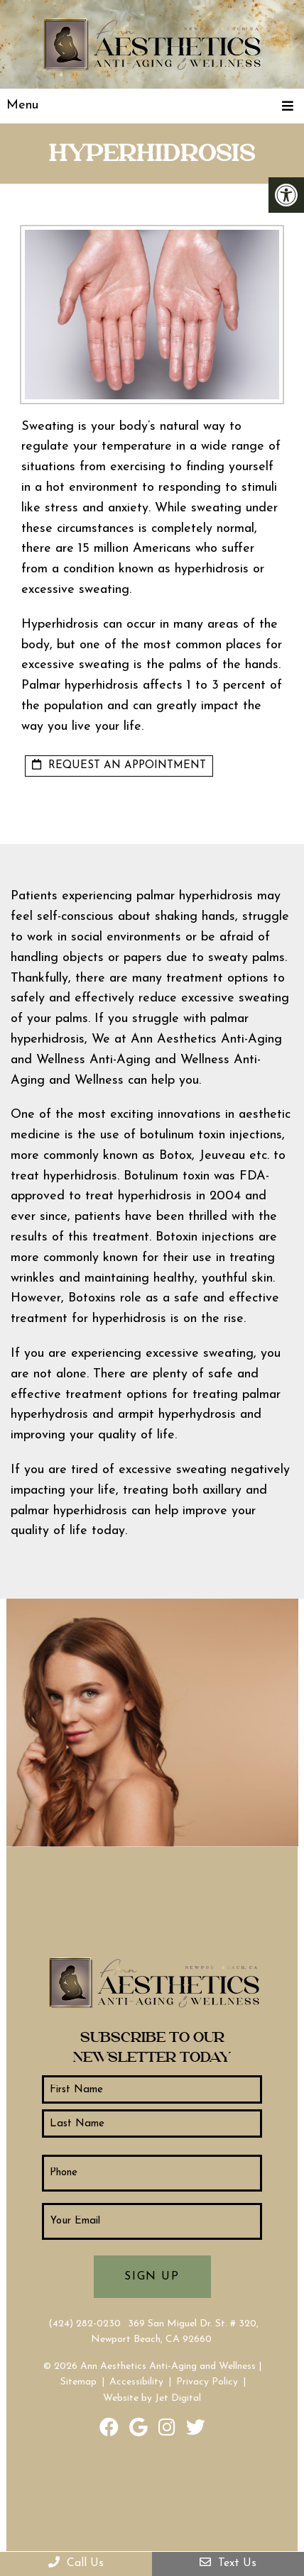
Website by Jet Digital (152, 2398)
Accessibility (136, 2382)
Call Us (76, 2562)
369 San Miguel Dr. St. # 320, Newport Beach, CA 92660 (175, 2332)
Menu (22, 105)
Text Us (228, 2562)
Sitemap (78, 2382)
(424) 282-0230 (84, 2324)
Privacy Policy (207, 2382)
